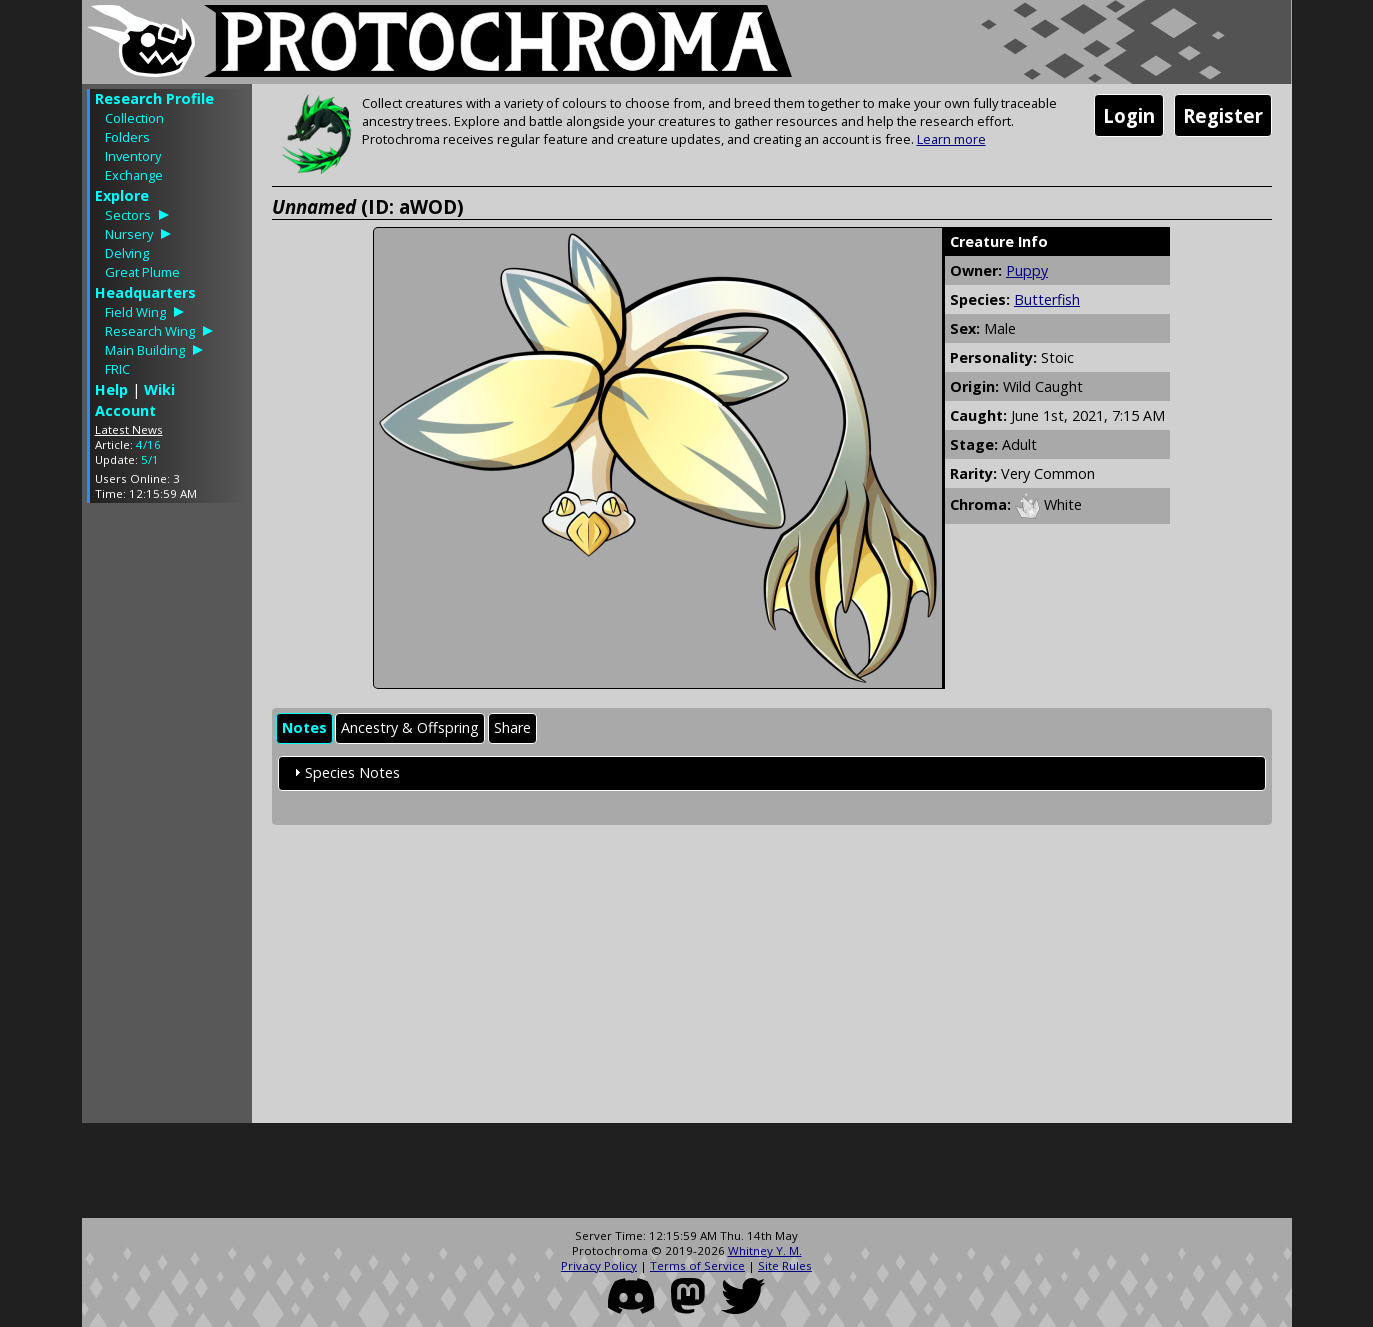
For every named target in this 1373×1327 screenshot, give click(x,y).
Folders (127, 137)
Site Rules (785, 1265)
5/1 (150, 459)
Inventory (133, 156)
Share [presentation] (512, 727)
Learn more (951, 139)
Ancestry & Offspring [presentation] (410, 727)
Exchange (134, 175)
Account (125, 410)
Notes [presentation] (304, 727)
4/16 (148, 444)
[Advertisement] (167, 818)
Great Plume (142, 272)
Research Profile (154, 98)
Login (1129, 115)
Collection (134, 118)
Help (111, 389)
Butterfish (1047, 299)
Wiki (159, 389)
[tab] (304, 728)
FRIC (117, 369)
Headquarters (145, 292)
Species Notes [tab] (344, 772)
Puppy (1027, 270)
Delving (127, 253)
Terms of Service (697, 1265)
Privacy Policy (599, 1265)
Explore (122, 195)
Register (1223, 115)
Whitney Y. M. (765, 1250)
